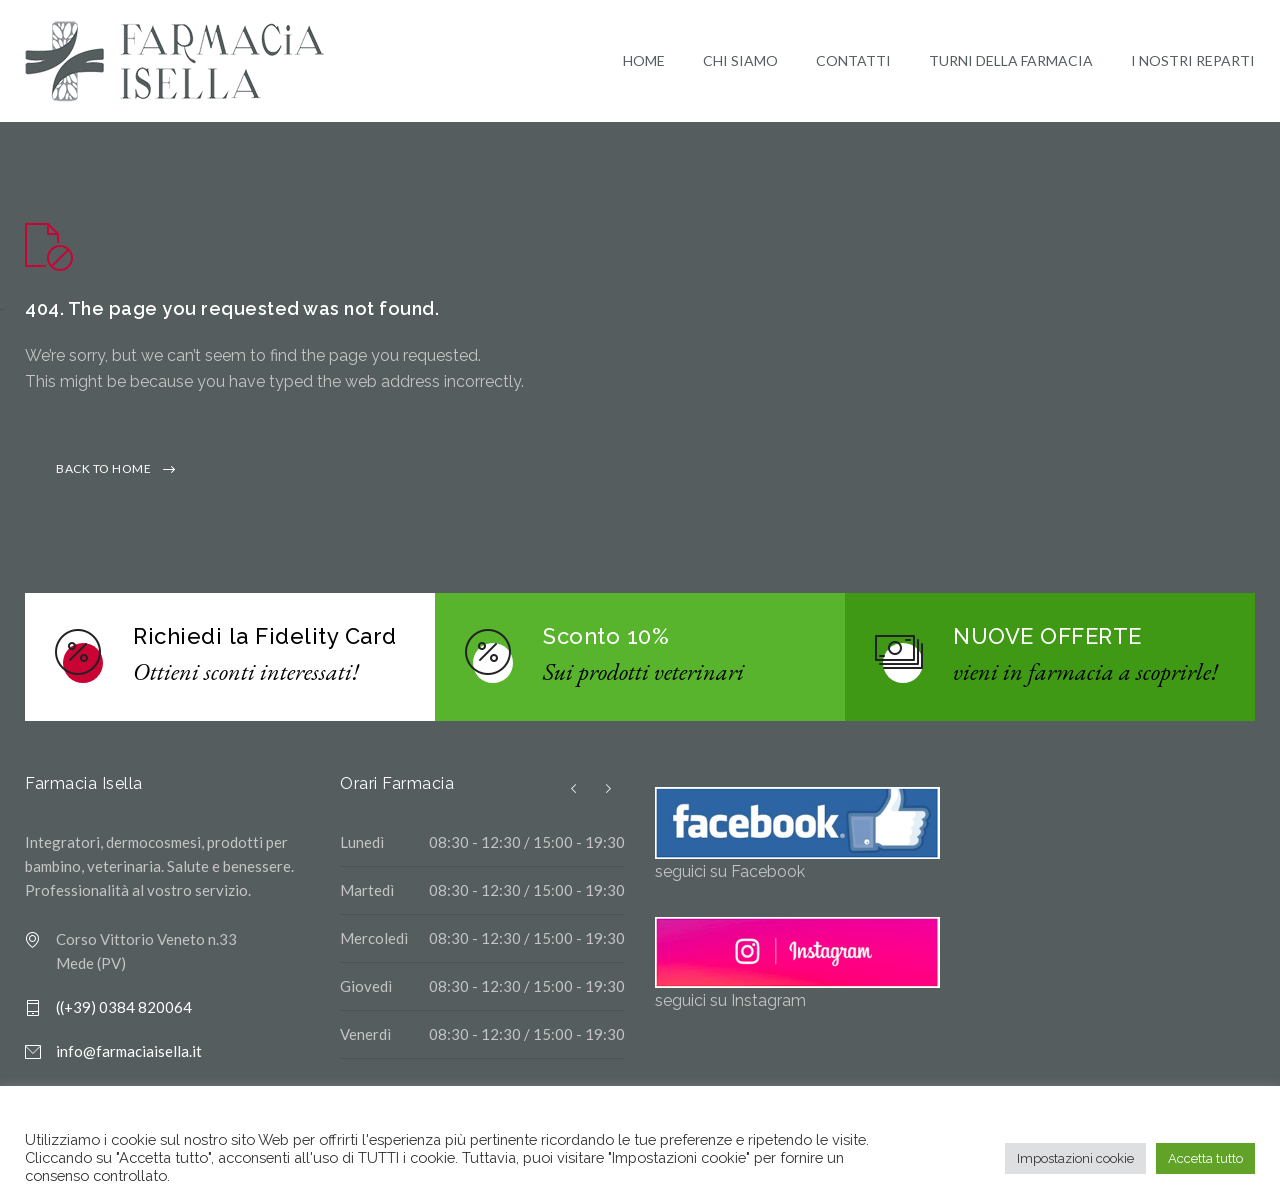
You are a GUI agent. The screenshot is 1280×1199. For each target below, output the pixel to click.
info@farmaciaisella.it (129, 1057)
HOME (644, 63)
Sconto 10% (606, 642)
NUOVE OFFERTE (1047, 642)
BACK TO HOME (103, 474)
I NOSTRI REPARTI (1193, 63)
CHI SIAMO (740, 63)
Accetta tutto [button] (1205, 1158)
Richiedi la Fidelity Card (265, 642)
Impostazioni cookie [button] (1075, 1158)
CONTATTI (853, 63)
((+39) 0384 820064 (124, 1013)
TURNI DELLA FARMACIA (1011, 63)
